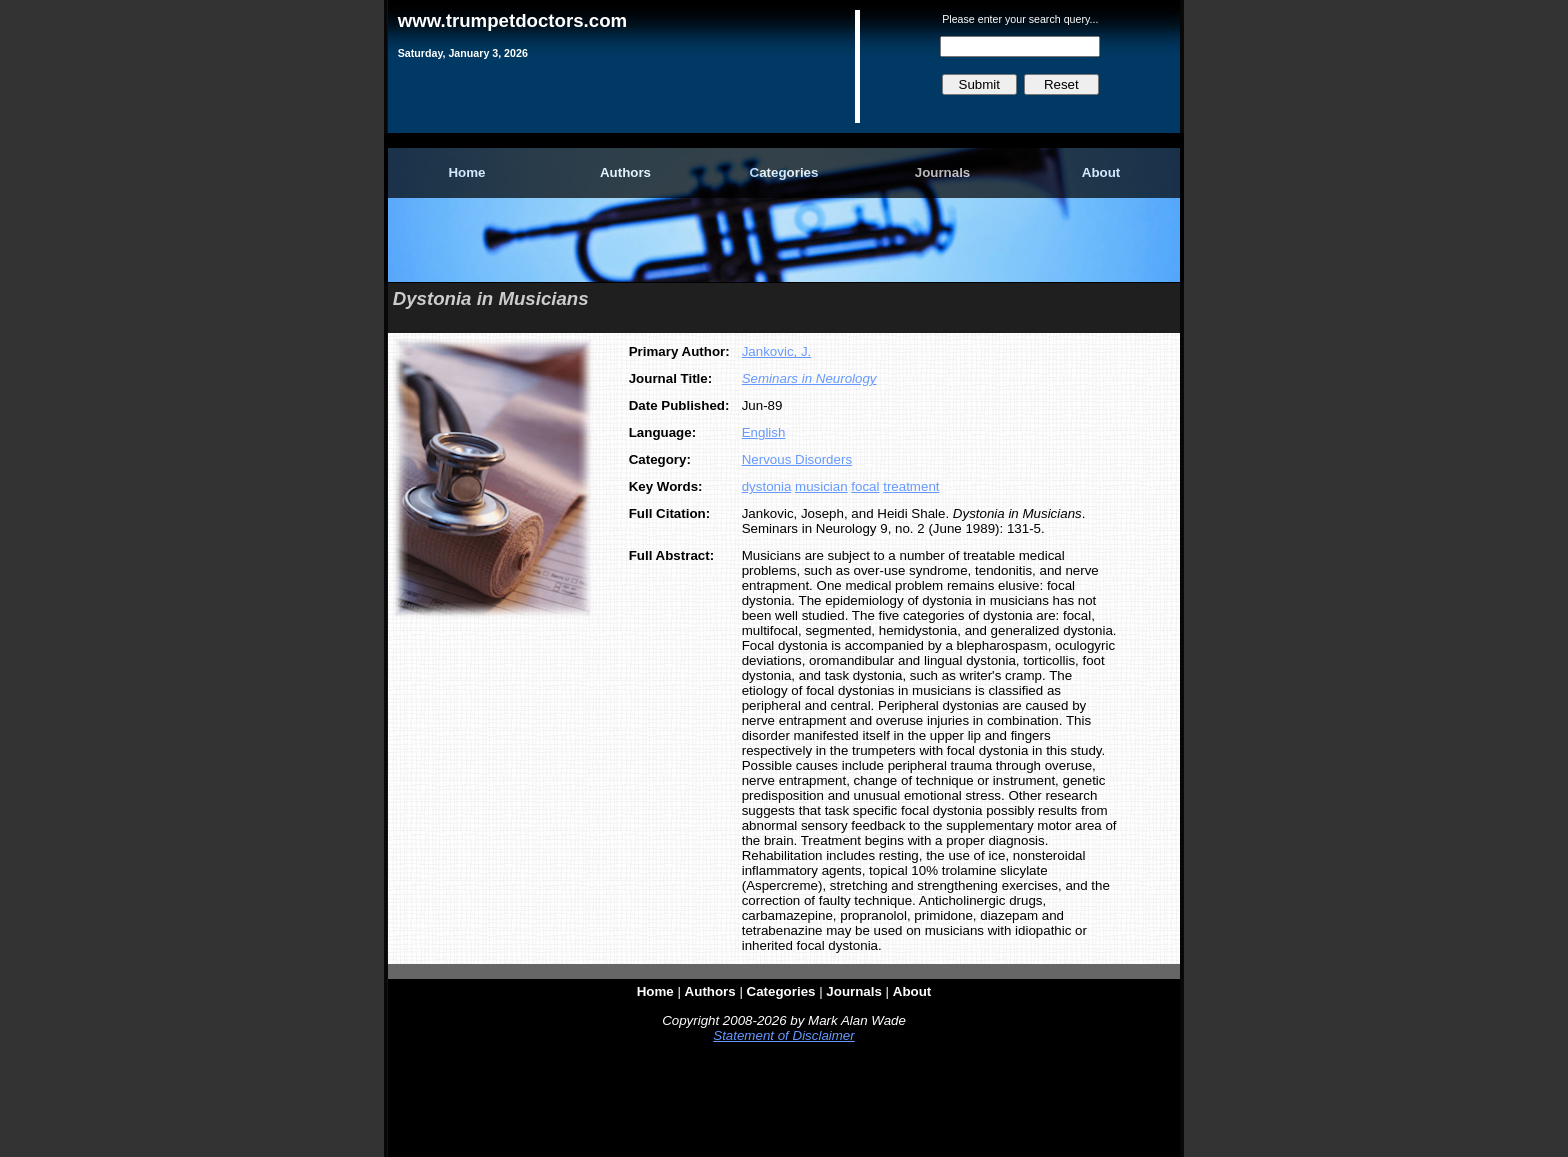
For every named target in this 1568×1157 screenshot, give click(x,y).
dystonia (767, 486)
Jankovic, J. (777, 351)
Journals (943, 172)
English (764, 432)
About (1101, 172)
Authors (625, 172)
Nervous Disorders (797, 459)
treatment (911, 486)
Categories (784, 172)
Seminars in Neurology (809, 378)
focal (865, 486)
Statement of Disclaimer (783, 1035)
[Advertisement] (784, 1104)
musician (821, 486)
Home (466, 172)
